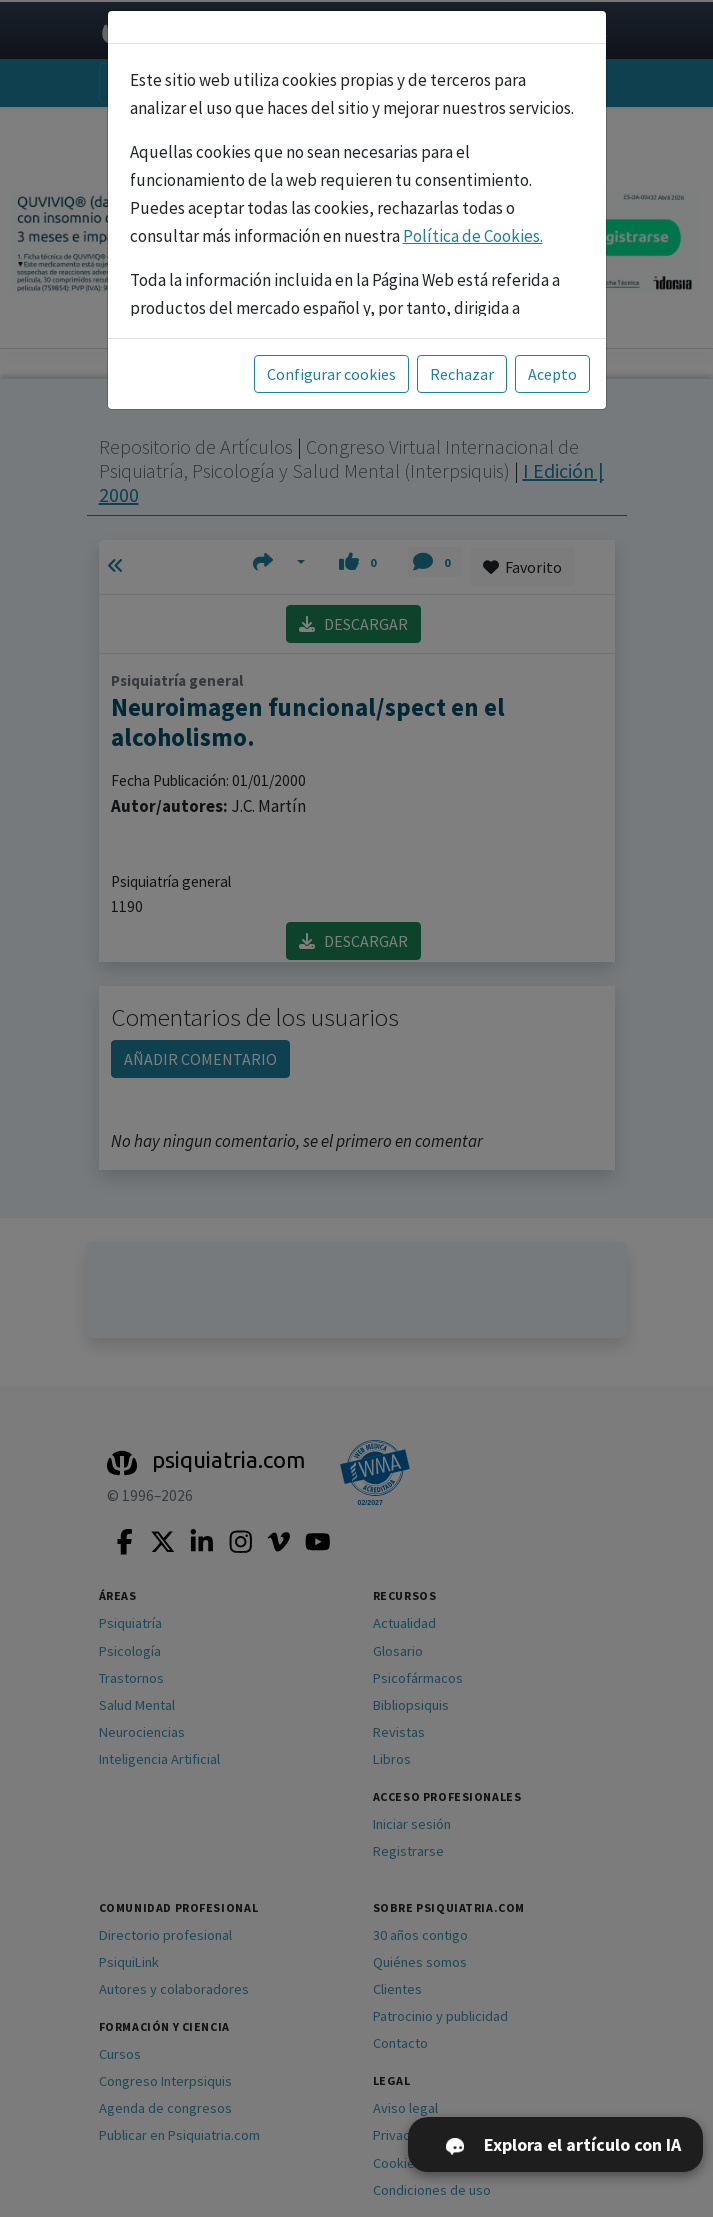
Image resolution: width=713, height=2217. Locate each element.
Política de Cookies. (473, 236)
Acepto (552, 374)
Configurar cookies (331, 374)
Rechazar (462, 374)
